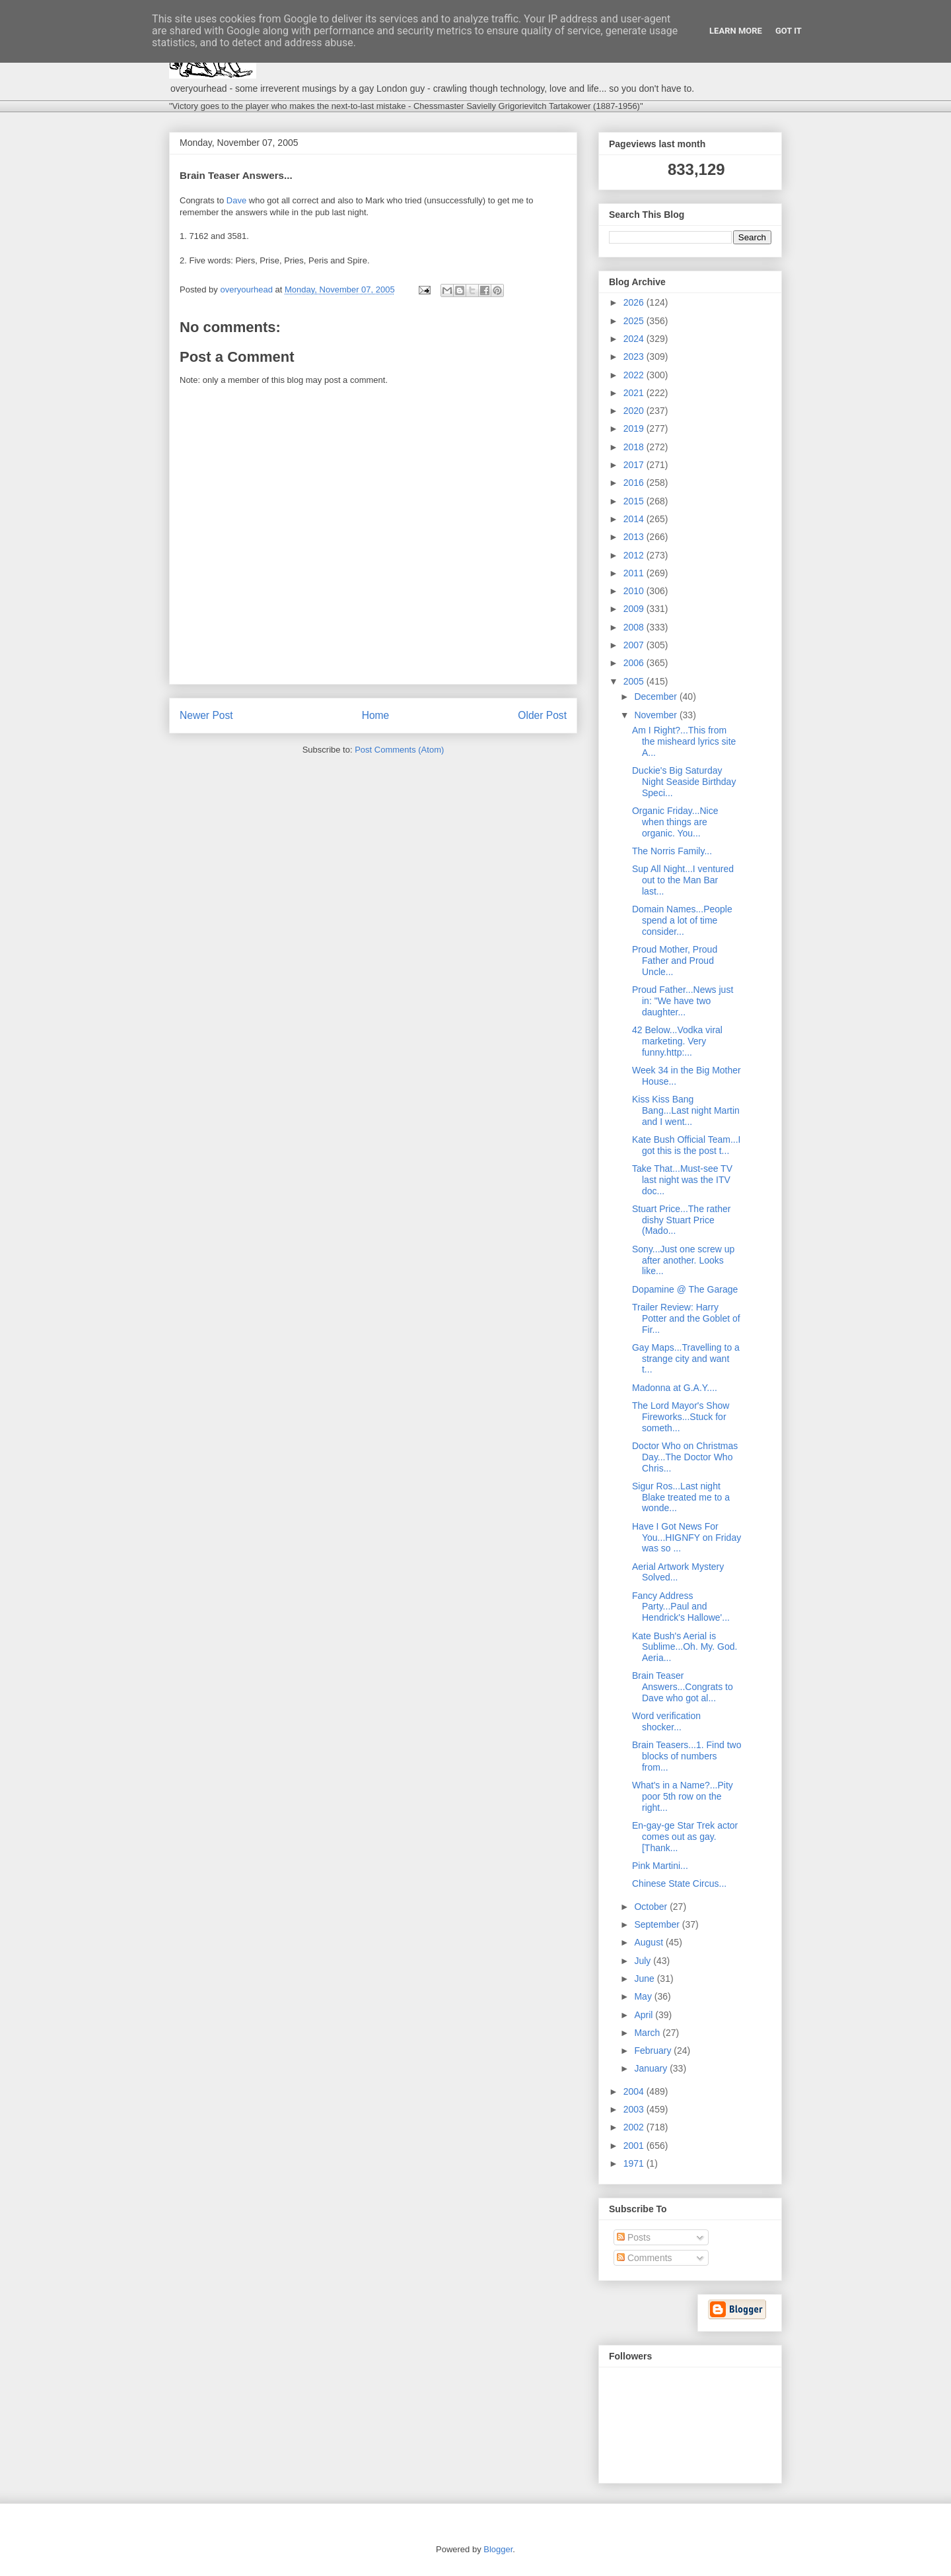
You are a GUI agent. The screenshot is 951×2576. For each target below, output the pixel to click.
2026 (635, 302)
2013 (635, 536)
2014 (635, 519)
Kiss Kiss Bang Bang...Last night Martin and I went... (686, 1110)
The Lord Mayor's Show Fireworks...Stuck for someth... (680, 1416)
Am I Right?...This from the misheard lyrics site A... (684, 741)
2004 (635, 2091)
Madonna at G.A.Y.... (674, 1387)
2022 (635, 375)
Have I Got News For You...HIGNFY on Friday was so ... (686, 1537)
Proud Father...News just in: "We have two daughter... (682, 1000)
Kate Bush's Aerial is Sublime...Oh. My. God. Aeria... (684, 1647)
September (658, 1924)
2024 (635, 338)
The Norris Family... (672, 851)
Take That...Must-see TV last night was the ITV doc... (682, 1179)
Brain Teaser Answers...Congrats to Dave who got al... (682, 1686)
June (645, 1978)
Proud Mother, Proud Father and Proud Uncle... (674, 960)
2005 (635, 681)
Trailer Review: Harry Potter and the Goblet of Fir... (686, 1318)
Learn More (735, 31)
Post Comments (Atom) (399, 750)
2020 (635, 410)
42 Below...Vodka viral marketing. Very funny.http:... (677, 1041)
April (644, 2015)
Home (376, 715)
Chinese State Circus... (679, 1883)
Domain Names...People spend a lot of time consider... (682, 920)
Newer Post (206, 715)
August (649, 1942)
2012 (635, 555)
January (652, 2068)
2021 (635, 393)
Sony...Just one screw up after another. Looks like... (683, 1260)
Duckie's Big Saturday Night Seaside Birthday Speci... (684, 781)
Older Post (542, 715)
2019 (635, 428)
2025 (635, 321)
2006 (635, 663)
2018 (635, 447)
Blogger (497, 2549)
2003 (635, 2109)
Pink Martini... (660, 1865)
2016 (635, 482)
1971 (635, 2163)
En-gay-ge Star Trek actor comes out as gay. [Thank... (685, 1836)
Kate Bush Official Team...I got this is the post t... (686, 1145)
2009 (635, 608)
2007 (635, 645)
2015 (635, 501)
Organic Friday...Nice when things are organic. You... (675, 821)
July (643, 1960)
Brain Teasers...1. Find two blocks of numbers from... (686, 1756)
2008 (635, 627)
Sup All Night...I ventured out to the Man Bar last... (683, 880)
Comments (644, 2258)
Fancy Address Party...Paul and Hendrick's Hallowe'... (681, 1606)
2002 (635, 2127)
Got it (788, 31)
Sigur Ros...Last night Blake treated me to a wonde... (681, 1497)
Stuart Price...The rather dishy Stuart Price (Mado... (681, 1220)
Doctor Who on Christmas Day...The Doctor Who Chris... (685, 1457)
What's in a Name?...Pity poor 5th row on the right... (682, 1796)
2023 (635, 356)
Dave (236, 200)
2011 (635, 573)
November (656, 715)
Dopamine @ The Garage (685, 1289)
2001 (635, 2145)
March (648, 2032)
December (656, 696)
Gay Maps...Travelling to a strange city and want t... (686, 1358)
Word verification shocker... (666, 1721)
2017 (635, 464)
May (644, 1996)
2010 (635, 591)
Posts (634, 2237)
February (654, 2050)
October (652, 1906)
